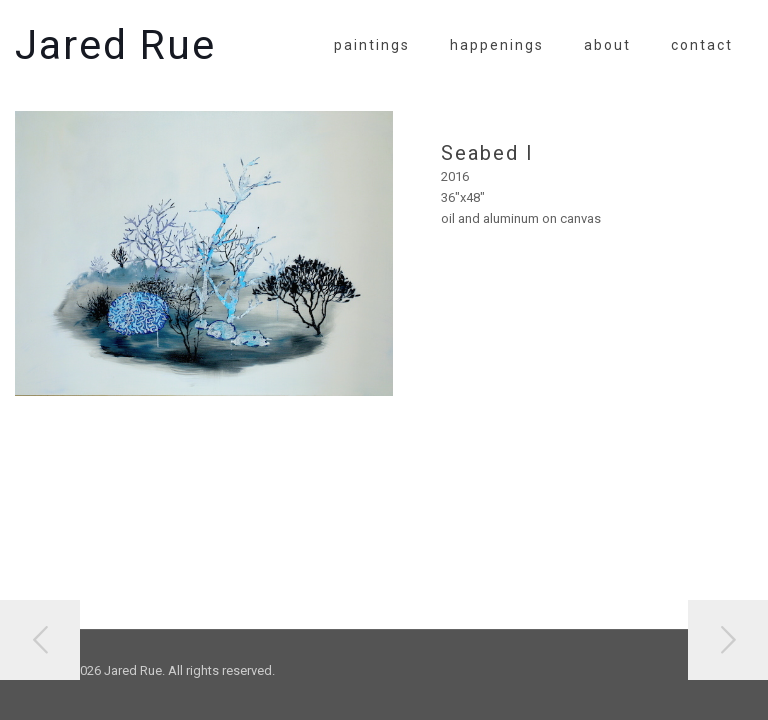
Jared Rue (115, 45)
